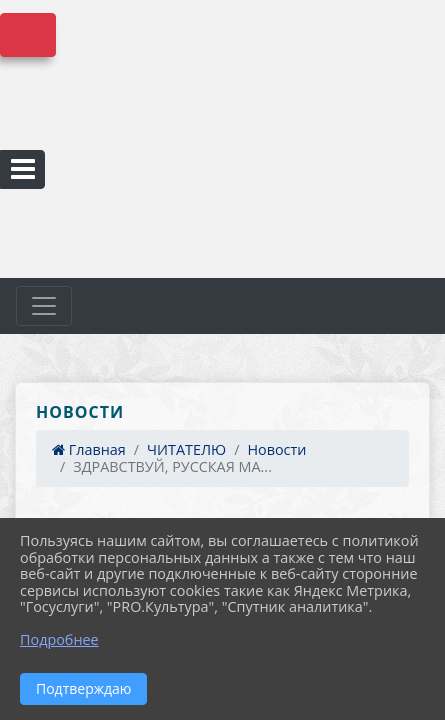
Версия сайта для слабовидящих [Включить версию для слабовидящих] (28, 35)
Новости (276, 449)
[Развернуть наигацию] (44, 306)
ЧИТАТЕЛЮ (186, 449)
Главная (89, 449)
